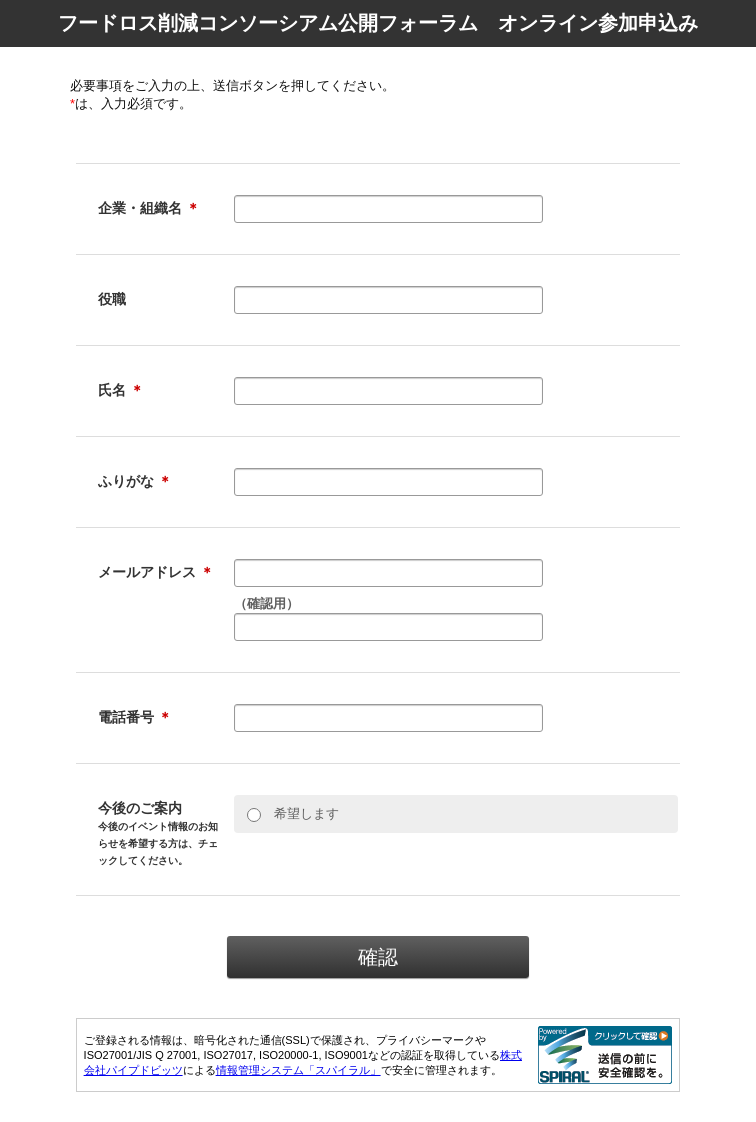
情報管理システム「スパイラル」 (298, 1070)
